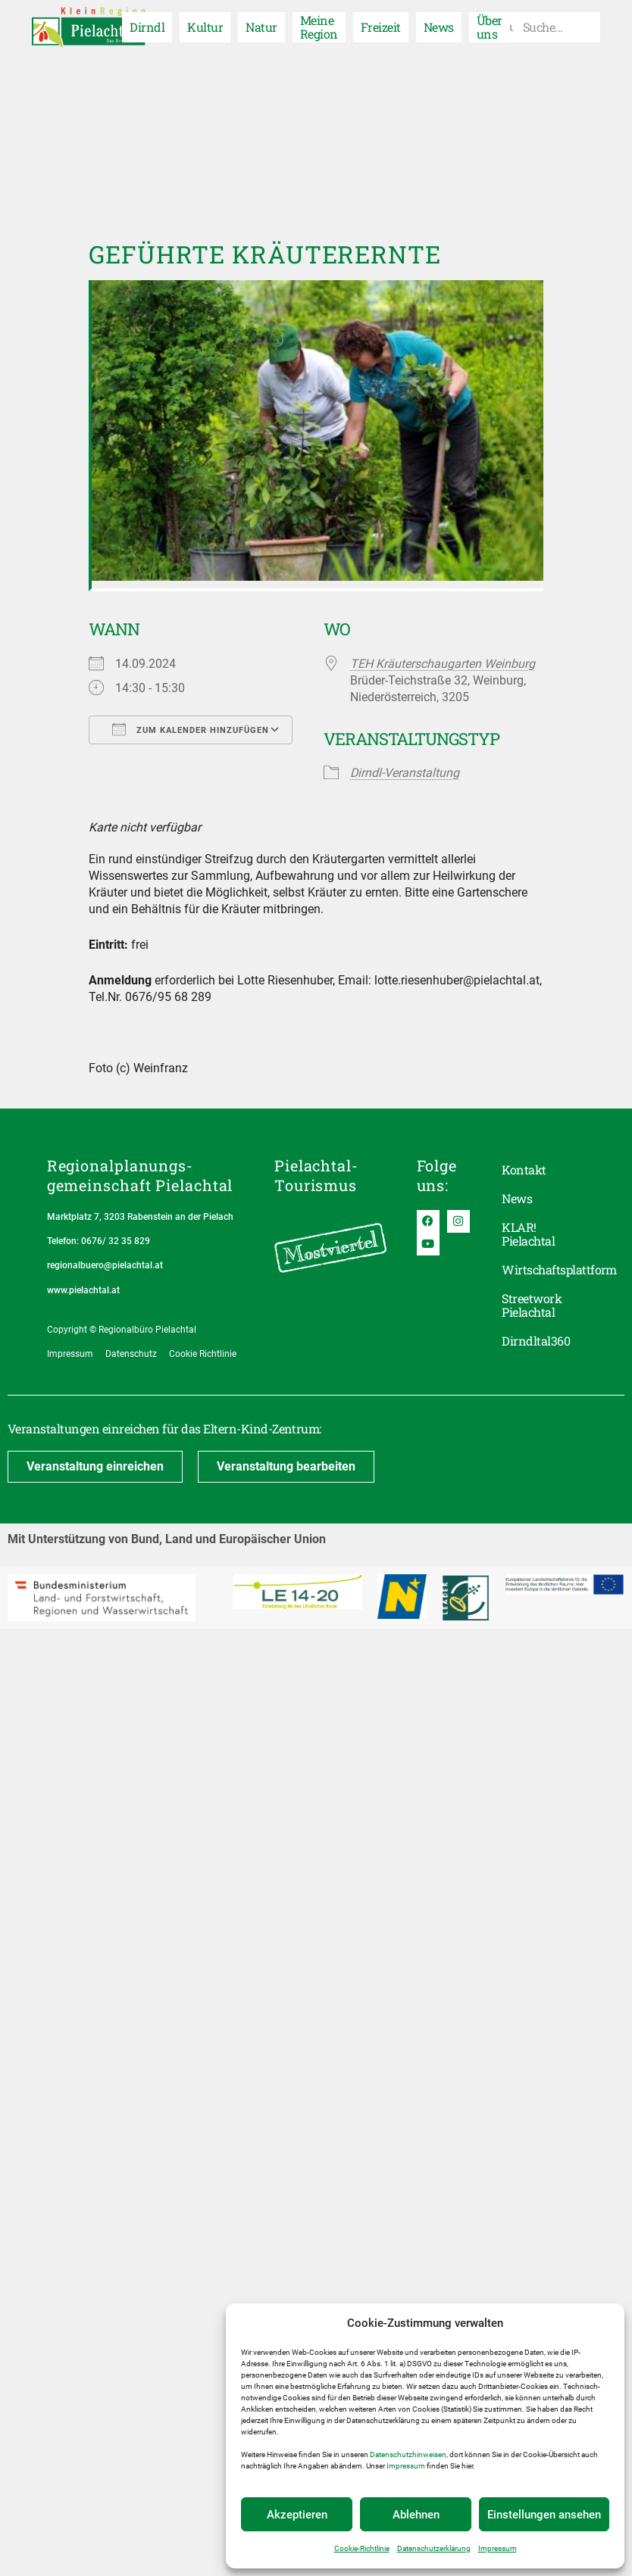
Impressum (405, 2466)
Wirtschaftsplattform (543, 1269)
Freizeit (381, 27)
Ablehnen (416, 2514)
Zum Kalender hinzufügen (190, 729)
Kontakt (524, 1169)
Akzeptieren (297, 2514)
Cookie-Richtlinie (362, 2548)
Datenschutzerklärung (434, 2548)
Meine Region (319, 27)
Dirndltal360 (536, 1341)
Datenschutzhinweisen (408, 2454)
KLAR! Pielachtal (528, 1234)
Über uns (489, 27)
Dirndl (147, 27)
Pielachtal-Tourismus (316, 1175)
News (439, 27)
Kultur (205, 27)
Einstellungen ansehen (544, 2514)
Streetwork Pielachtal (532, 1305)
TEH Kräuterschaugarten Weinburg (442, 663)
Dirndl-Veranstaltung (404, 773)
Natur (261, 27)
